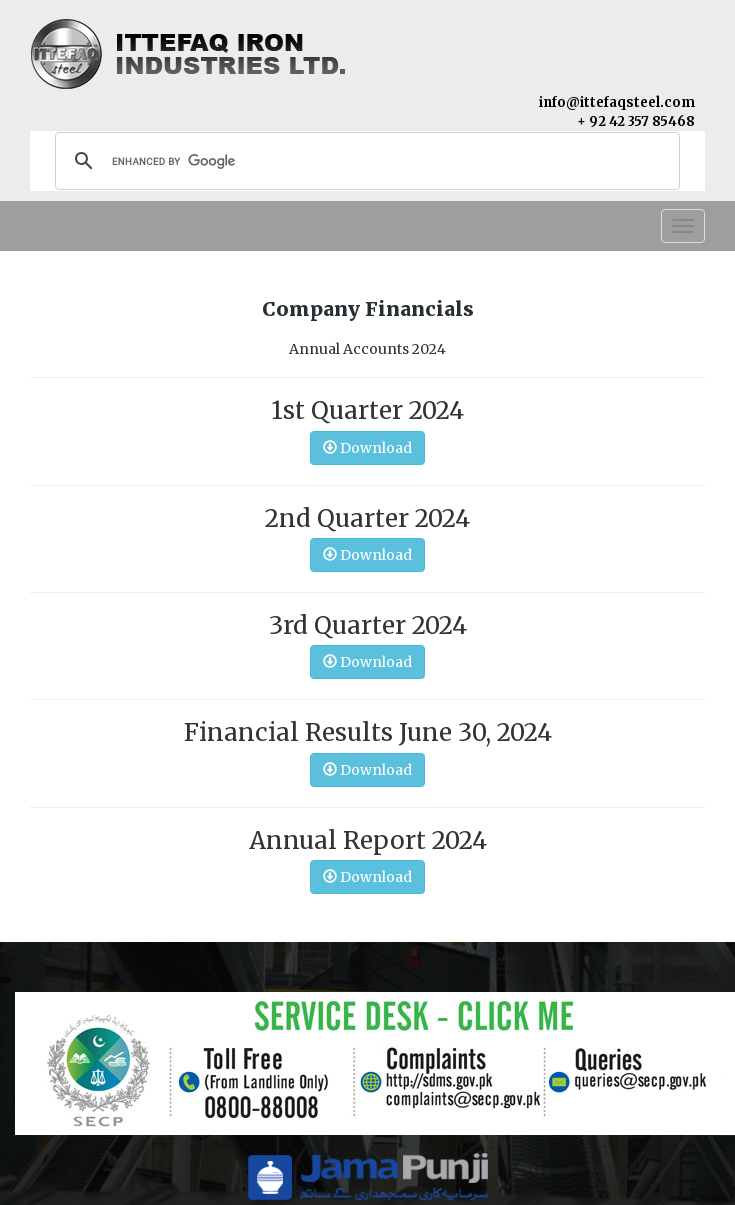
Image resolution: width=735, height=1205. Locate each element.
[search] (364, 161)
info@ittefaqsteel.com (617, 102)
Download (367, 448)
